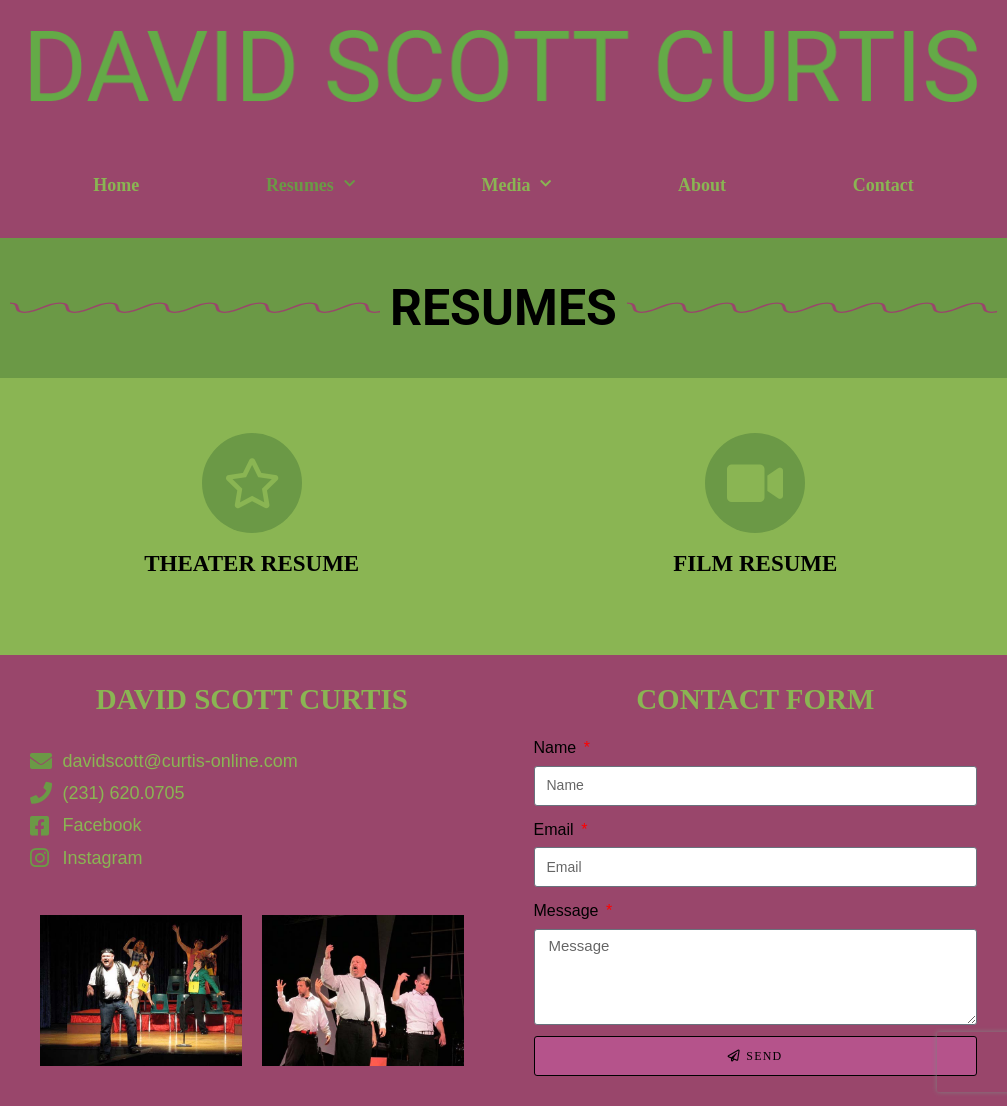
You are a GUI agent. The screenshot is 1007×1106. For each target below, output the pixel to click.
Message (568, 910)
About (702, 185)
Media (516, 184)
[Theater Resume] (252, 483)
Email (556, 829)
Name (557, 747)
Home (116, 185)
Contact (883, 185)
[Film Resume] (755, 483)
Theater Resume (251, 563)
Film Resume (755, 563)
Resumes (310, 184)
